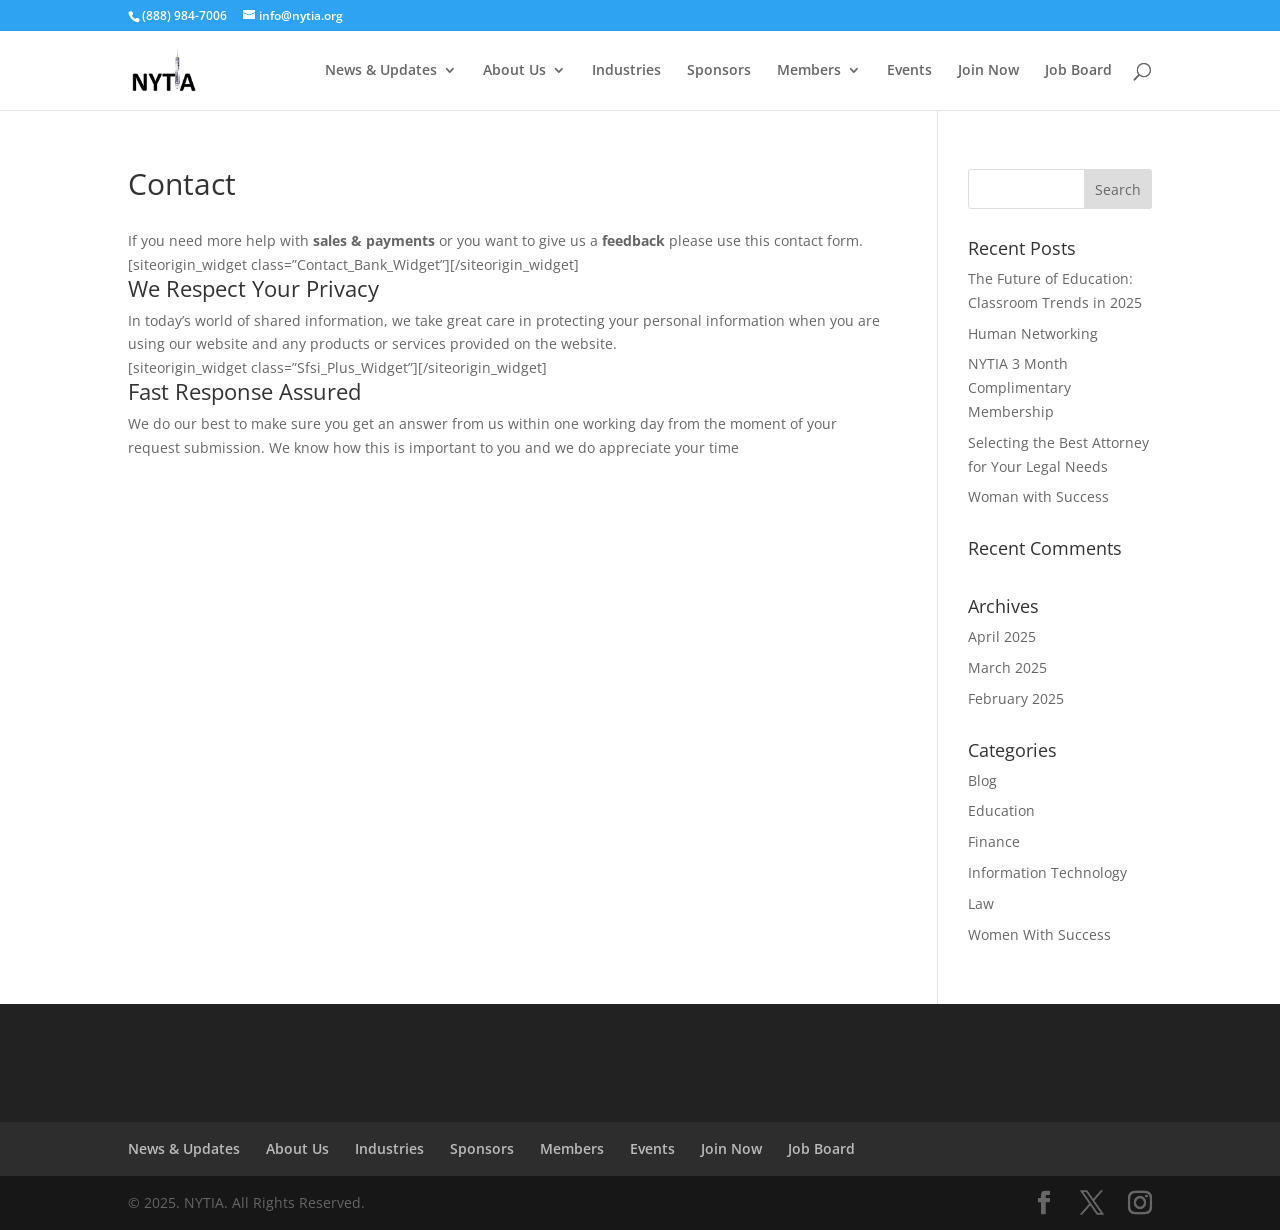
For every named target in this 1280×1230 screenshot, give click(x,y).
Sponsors (719, 71)
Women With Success (1039, 934)
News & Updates (381, 71)
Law (981, 903)
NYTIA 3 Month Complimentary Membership (1019, 387)
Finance (994, 841)
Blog (982, 780)
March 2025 (1007, 667)
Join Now (988, 71)
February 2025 (1016, 698)
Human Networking (1033, 333)
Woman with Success (1038, 496)
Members (809, 71)
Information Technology (1047, 872)
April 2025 (1002, 636)
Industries (626, 71)
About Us (514, 71)
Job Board (1078, 71)
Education (1001, 810)
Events (909, 71)
